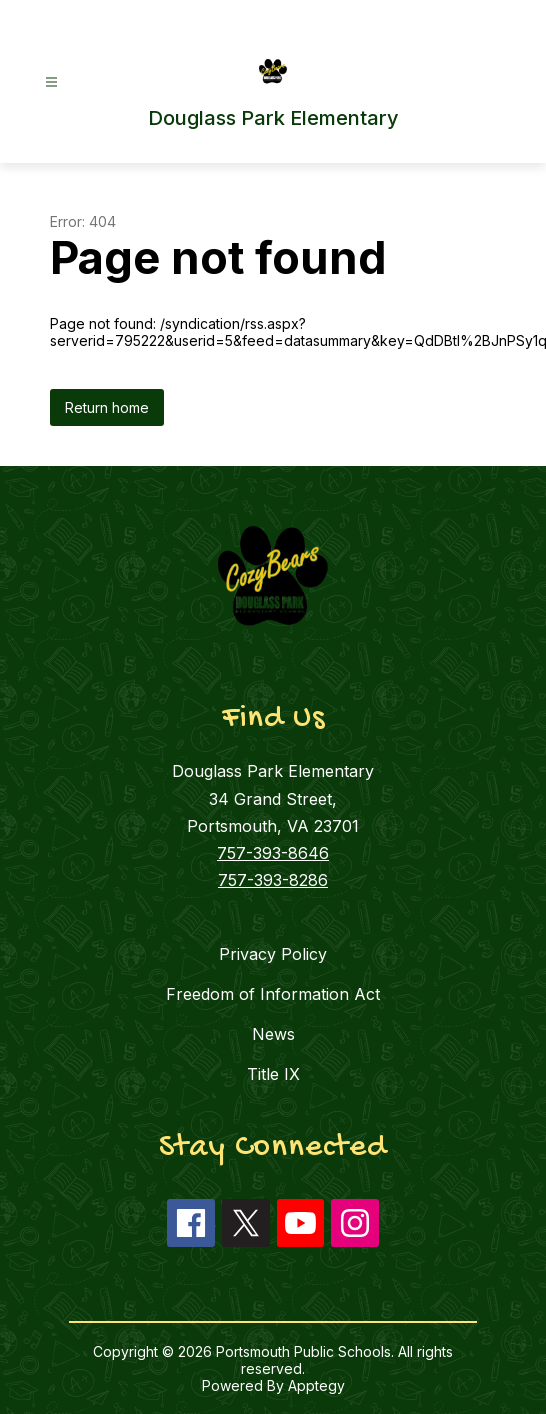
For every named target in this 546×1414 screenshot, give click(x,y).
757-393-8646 (273, 853)
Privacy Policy (273, 954)
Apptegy (316, 1385)
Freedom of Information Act (273, 994)
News (273, 1034)
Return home (107, 407)
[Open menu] (51, 82)
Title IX (273, 1074)
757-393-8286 (273, 880)
